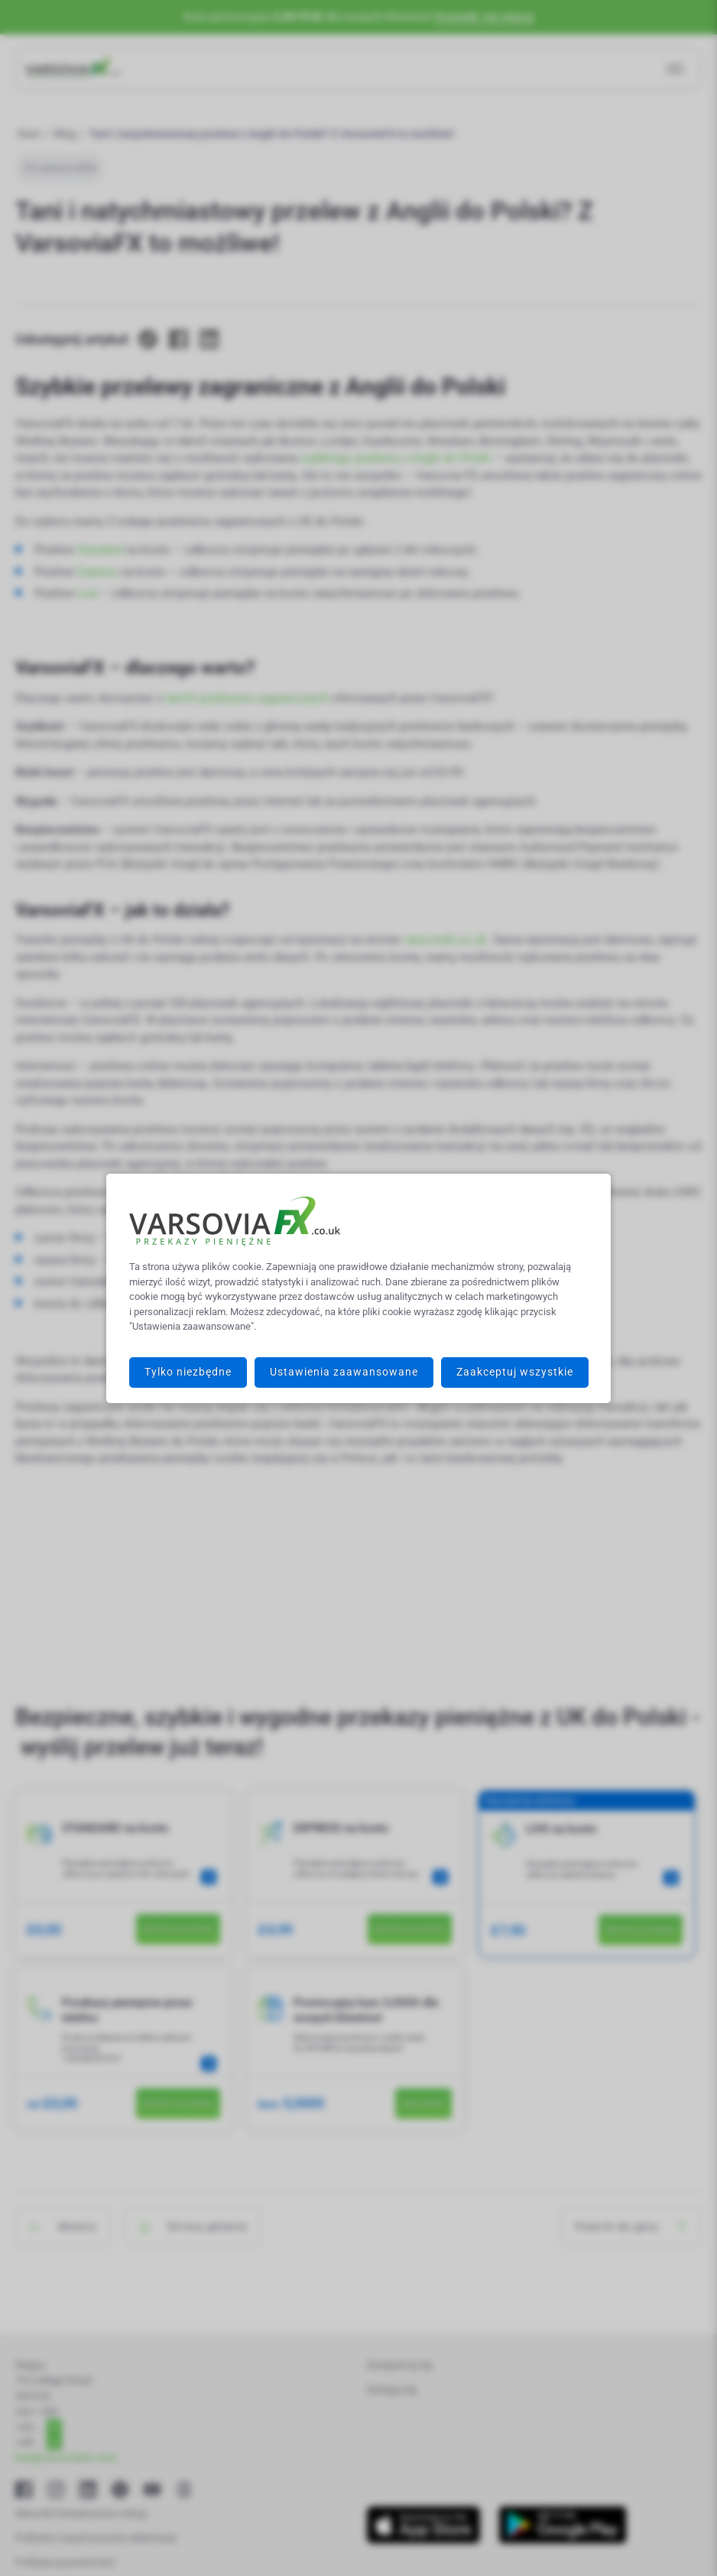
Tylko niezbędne (188, 1372)
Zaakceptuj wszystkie (514, 1372)
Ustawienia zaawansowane (344, 1372)
